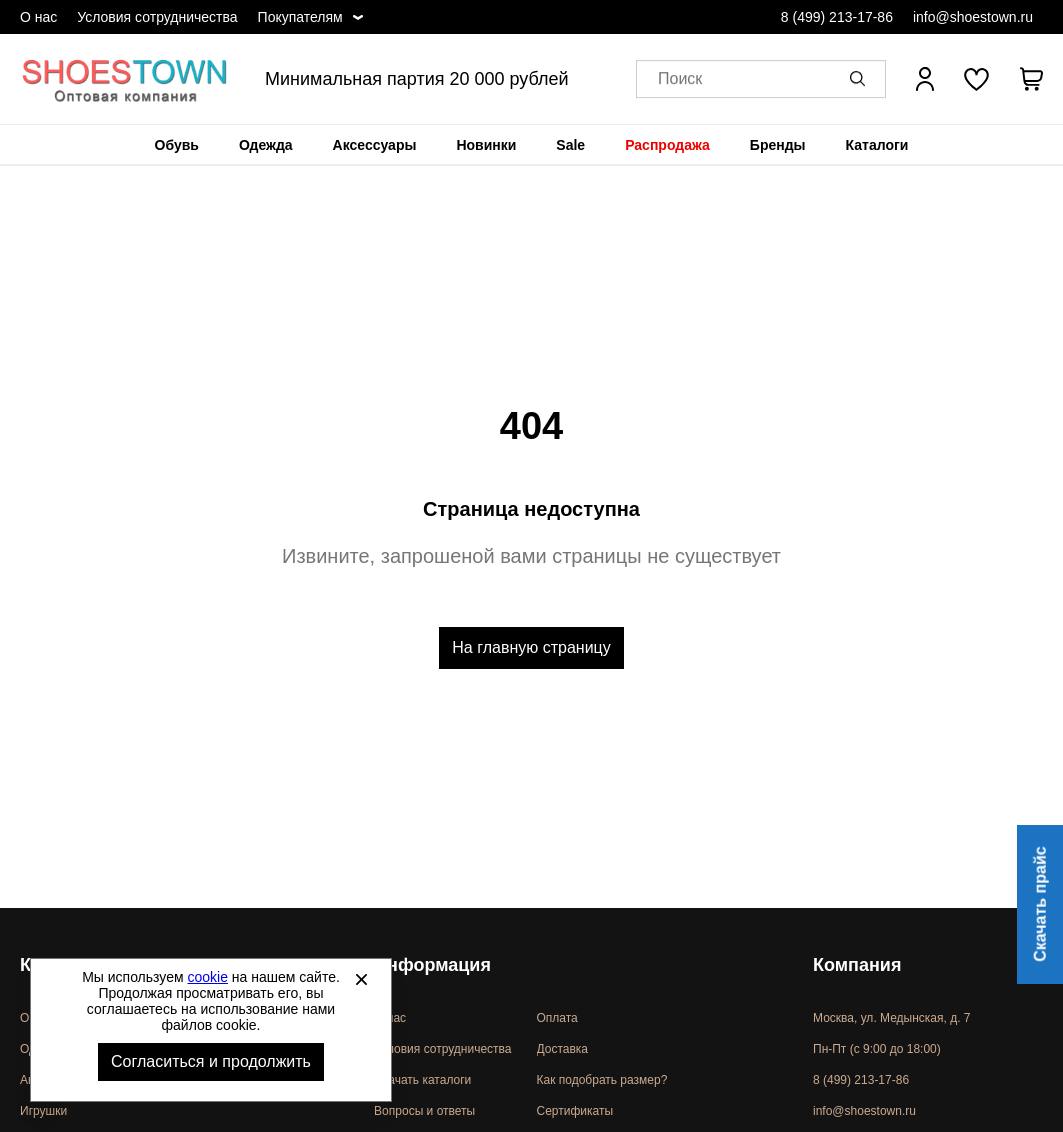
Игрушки (43, 1111)
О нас (38, 17)
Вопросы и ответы (424, 1111)
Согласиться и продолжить (211, 1061)
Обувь (177, 145)
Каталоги (877, 145)
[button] (861, 79)
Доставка (563, 1049)
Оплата (557, 1018)
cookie (208, 977)
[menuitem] (177, 145)
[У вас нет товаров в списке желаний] (976, 79)
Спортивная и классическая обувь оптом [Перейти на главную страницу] (125, 79)
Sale (570, 145)
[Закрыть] (361, 979)
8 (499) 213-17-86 (837, 17)
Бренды (778, 145)
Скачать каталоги (422, 1080)
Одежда (266, 145)
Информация (432, 965)
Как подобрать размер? (602, 1080)
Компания (857, 965)
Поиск (680, 79)
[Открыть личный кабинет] (925, 79)
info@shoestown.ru (973, 17)
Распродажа (667, 145)
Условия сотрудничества (157, 17)
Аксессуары (375, 145)
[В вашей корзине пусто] (1031, 79)
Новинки (486, 145)
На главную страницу (531, 647)
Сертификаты (575, 1111)
